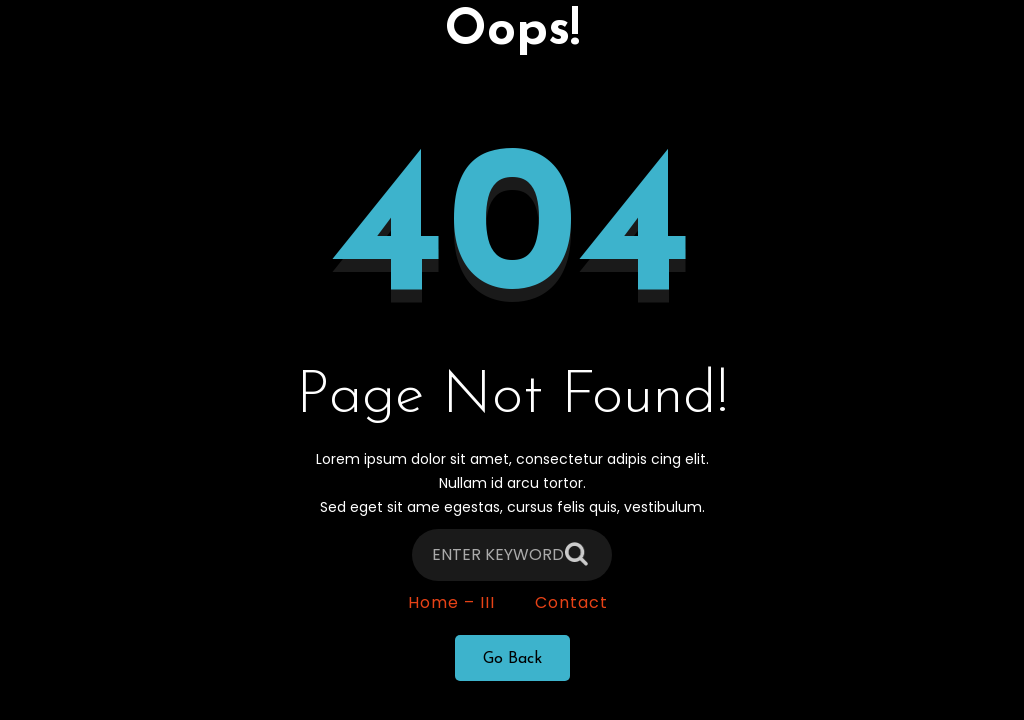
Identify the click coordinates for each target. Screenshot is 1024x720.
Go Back (512, 665)
